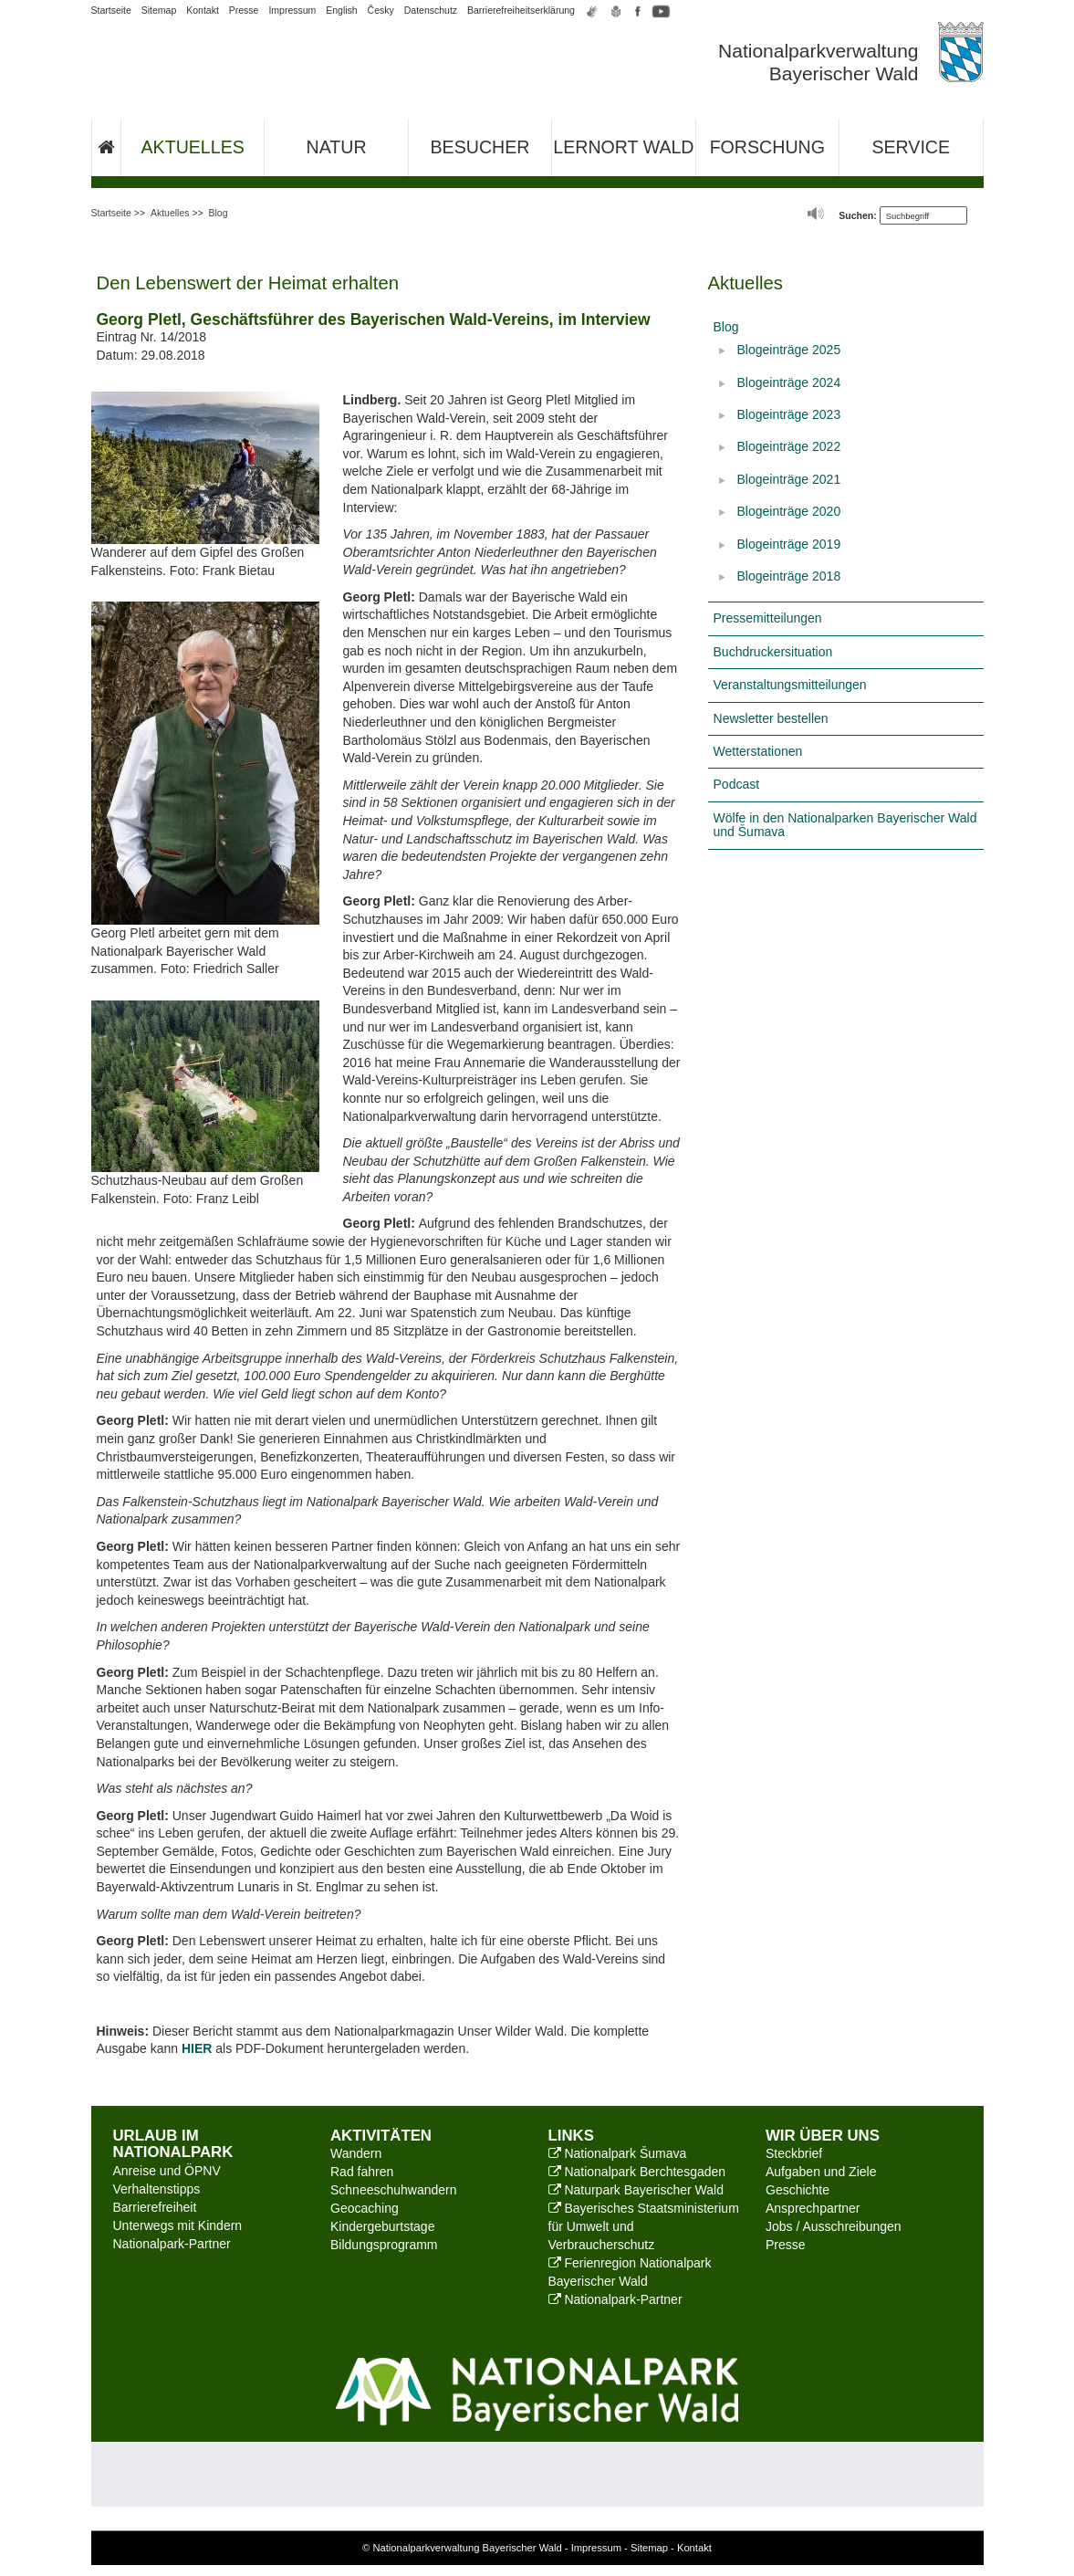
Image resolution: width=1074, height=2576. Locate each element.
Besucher (480, 147)
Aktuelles (193, 147)
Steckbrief (794, 2153)
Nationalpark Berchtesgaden (637, 2171)
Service (910, 147)
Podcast (737, 784)
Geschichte (797, 2190)
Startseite (111, 10)
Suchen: (857, 215)
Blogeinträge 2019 (789, 544)
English (341, 10)
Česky (381, 10)
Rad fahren (361, 2171)
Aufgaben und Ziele (821, 2171)
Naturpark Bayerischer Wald (636, 2190)
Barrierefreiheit (155, 2207)
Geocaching (364, 2208)
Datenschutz (430, 10)
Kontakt (202, 10)
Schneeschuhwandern (393, 2190)
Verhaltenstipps (157, 2189)
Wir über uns (823, 2135)
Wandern (355, 2153)
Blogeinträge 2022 (789, 446)
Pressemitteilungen (768, 618)
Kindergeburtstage (382, 2226)
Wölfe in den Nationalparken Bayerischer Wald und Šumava (845, 825)
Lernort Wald (623, 147)
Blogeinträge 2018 (789, 576)
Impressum (292, 10)
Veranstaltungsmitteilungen (790, 684)
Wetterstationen (758, 751)
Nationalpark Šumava (617, 2153)
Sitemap (159, 10)
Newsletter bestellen (771, 718)
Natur (337, 147)
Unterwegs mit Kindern (178, 2225)
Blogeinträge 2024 (789, 382)
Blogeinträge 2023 (789, 414)
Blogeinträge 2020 (789, 511)
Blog (218, 212)
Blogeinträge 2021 (789, 479)
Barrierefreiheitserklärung (521, 10)
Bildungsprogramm (384, 2244)
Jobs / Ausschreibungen (834, 2226)
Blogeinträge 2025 (789, 349)
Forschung (767, 147)
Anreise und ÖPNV (167, 2170)
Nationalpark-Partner (172, 2243)
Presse (244, 10)
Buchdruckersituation (773, 651)
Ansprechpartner (813, 2208)
